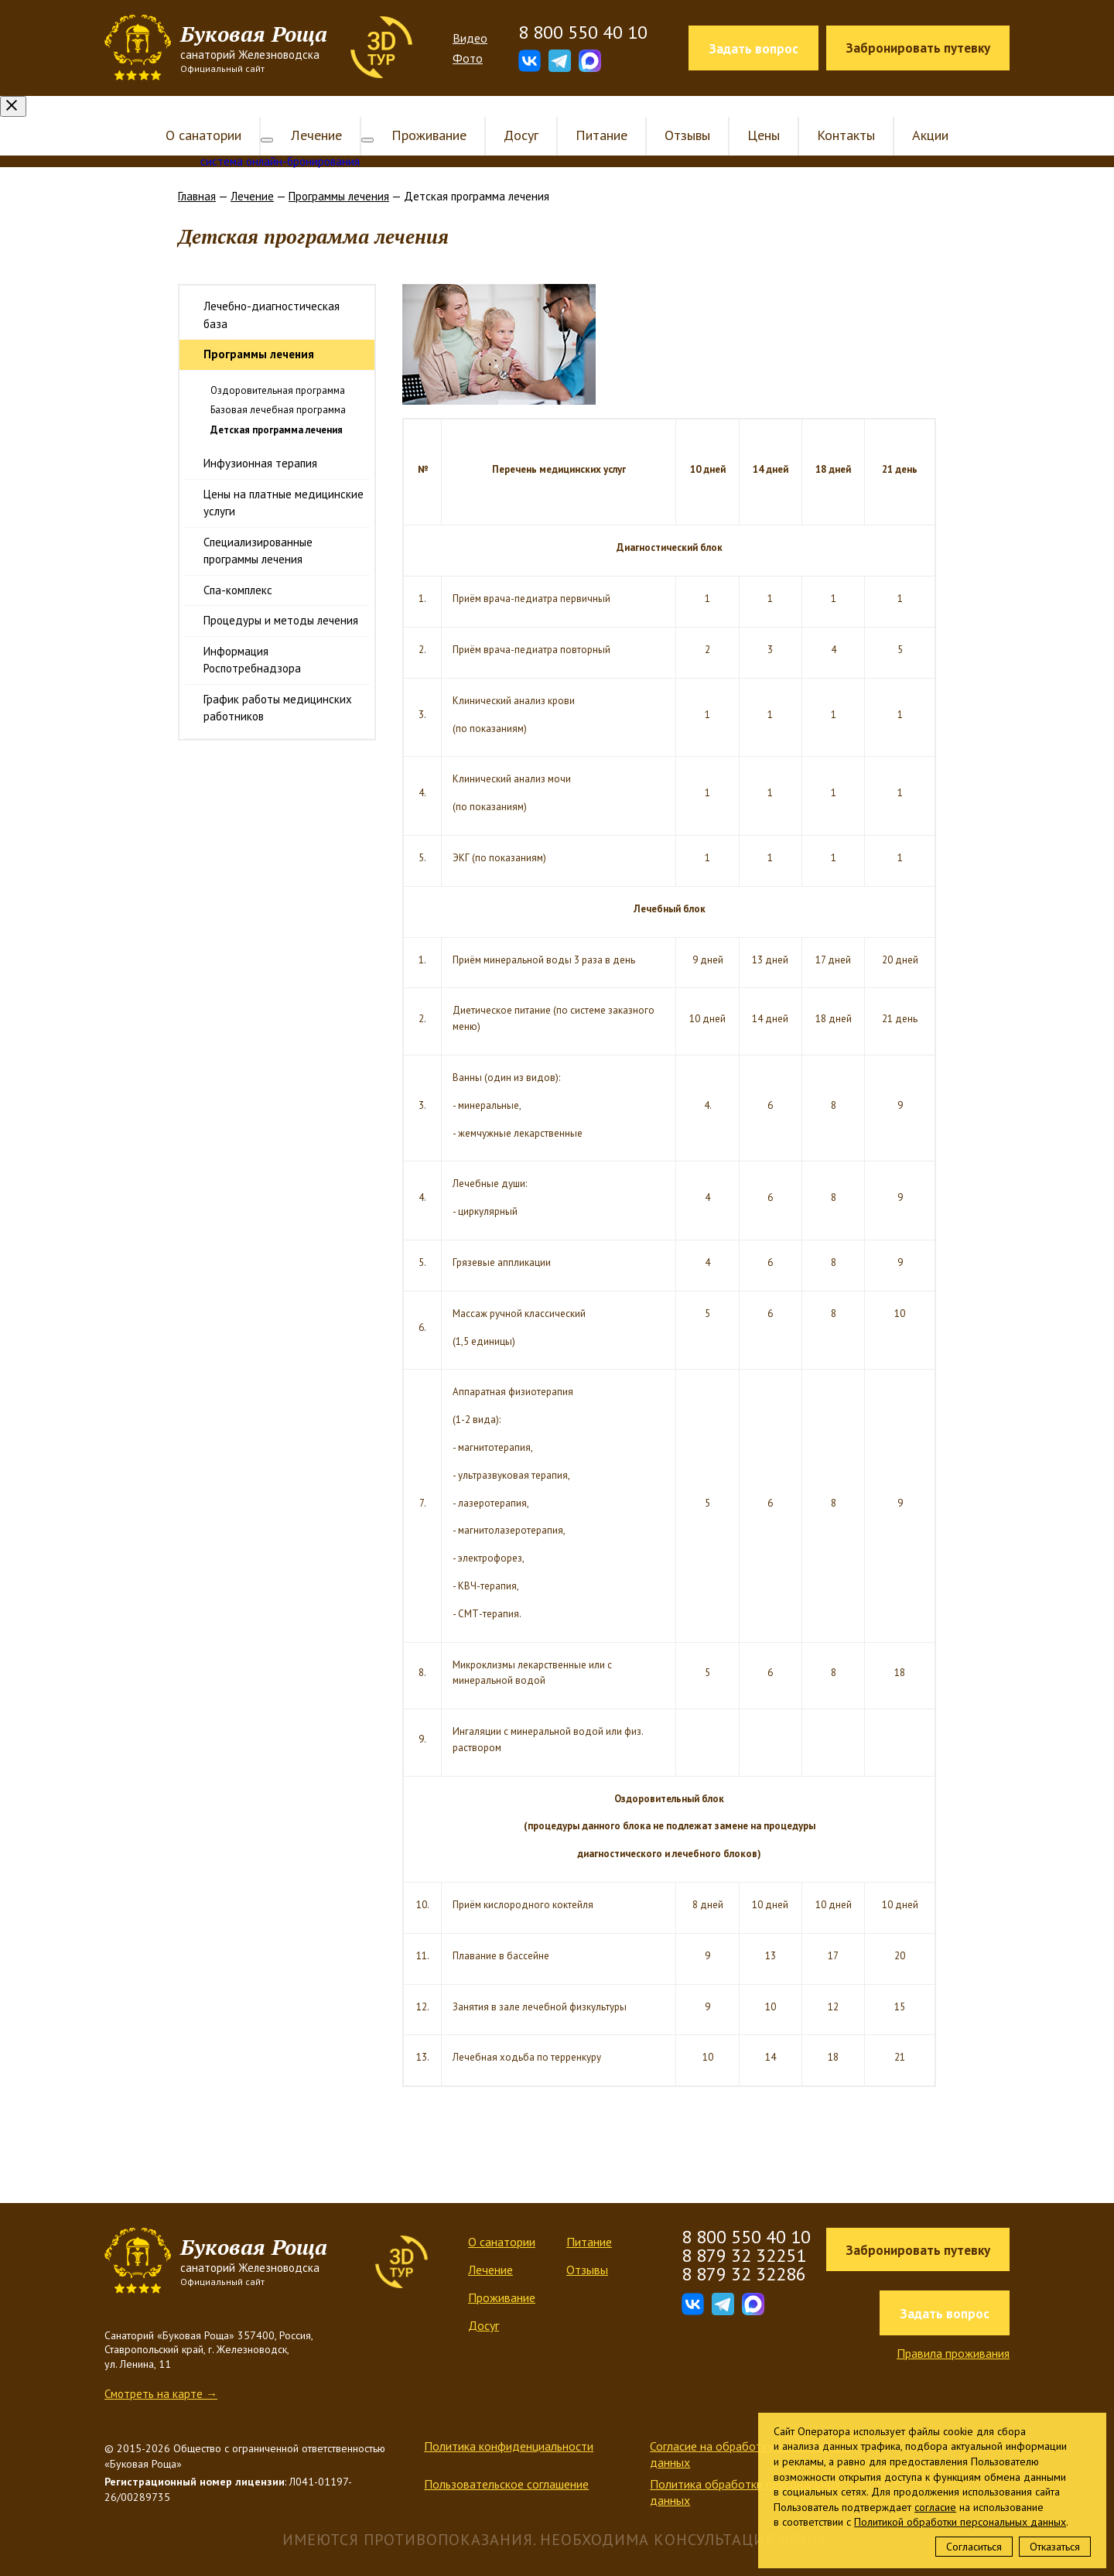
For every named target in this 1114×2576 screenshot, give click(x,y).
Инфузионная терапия (260, 442)
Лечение (316, 114)
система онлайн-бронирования (280, 140)
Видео (470, 38)
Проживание (416, 114)
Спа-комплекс (237, 569)
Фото (468, 58)
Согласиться (974, 2547)
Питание (589, 114)
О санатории (216, 114)
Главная (197, 175)
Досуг (508, 114)
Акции (918, 114)
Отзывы (675, 114)
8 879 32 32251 (744, 2234)
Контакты (834, 114)
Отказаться (1055, 2547)
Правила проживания (953, 2332)
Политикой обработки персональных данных (960, 2522)
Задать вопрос (753, 48)
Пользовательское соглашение (506, 2463)
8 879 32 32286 (744, 2253)
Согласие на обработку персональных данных (750, 2433)
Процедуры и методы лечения (280, 599)
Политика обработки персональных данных (745, 2471)
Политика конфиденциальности (508, 2425)
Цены (751, 114)
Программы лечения (339, 175)
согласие (935, 2507)
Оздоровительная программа (277, 369)
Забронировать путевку (918, 47)
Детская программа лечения (276, 409)
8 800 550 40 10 (583, 32)
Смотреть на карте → (160, 2373)
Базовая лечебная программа (278, 388)
